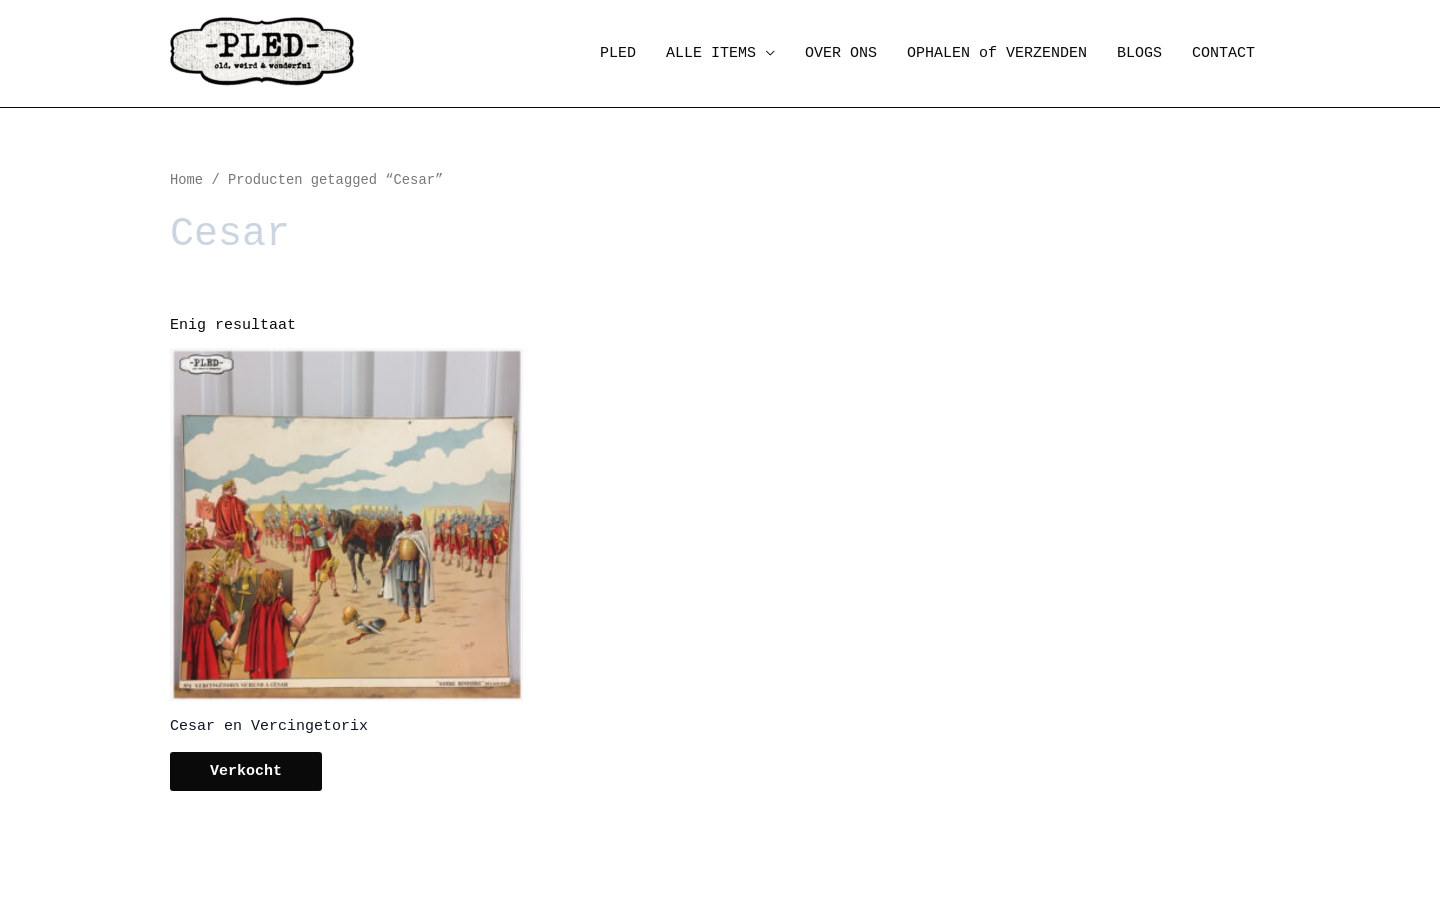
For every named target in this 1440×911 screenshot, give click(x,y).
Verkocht (246, 771)
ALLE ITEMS (711, 53)
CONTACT (1223, 53)
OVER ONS (841, 53)
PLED (618, 53)
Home (186, 180)
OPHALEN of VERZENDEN (997, 53)
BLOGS (1139, 53)
